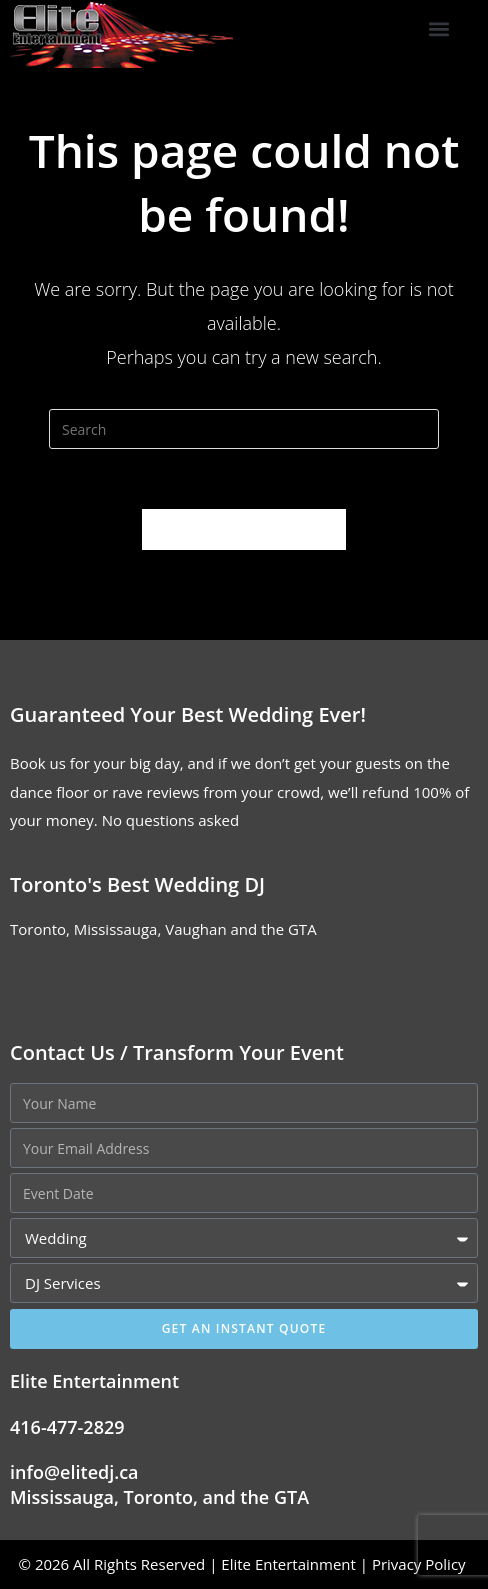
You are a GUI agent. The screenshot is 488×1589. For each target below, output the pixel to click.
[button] (439, 29)
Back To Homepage (243, 529)
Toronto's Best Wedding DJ (137, 884)
